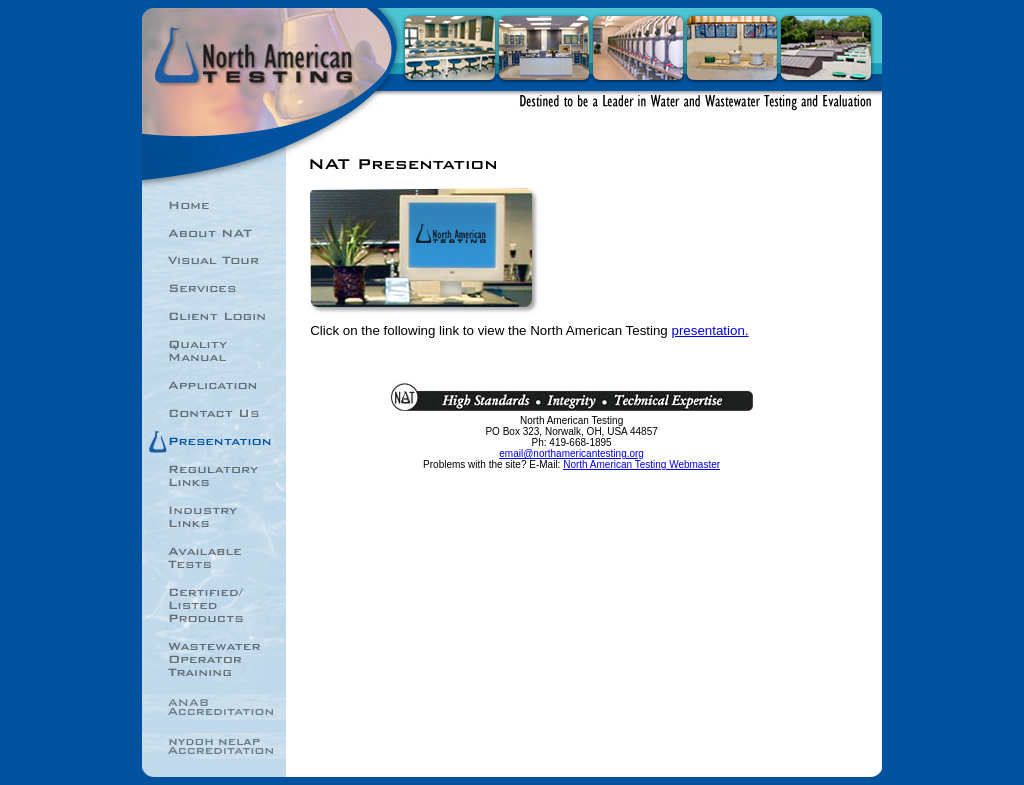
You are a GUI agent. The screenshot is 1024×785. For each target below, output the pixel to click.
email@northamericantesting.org (571, 453)
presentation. (709, 330)
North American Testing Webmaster (641, 464)
